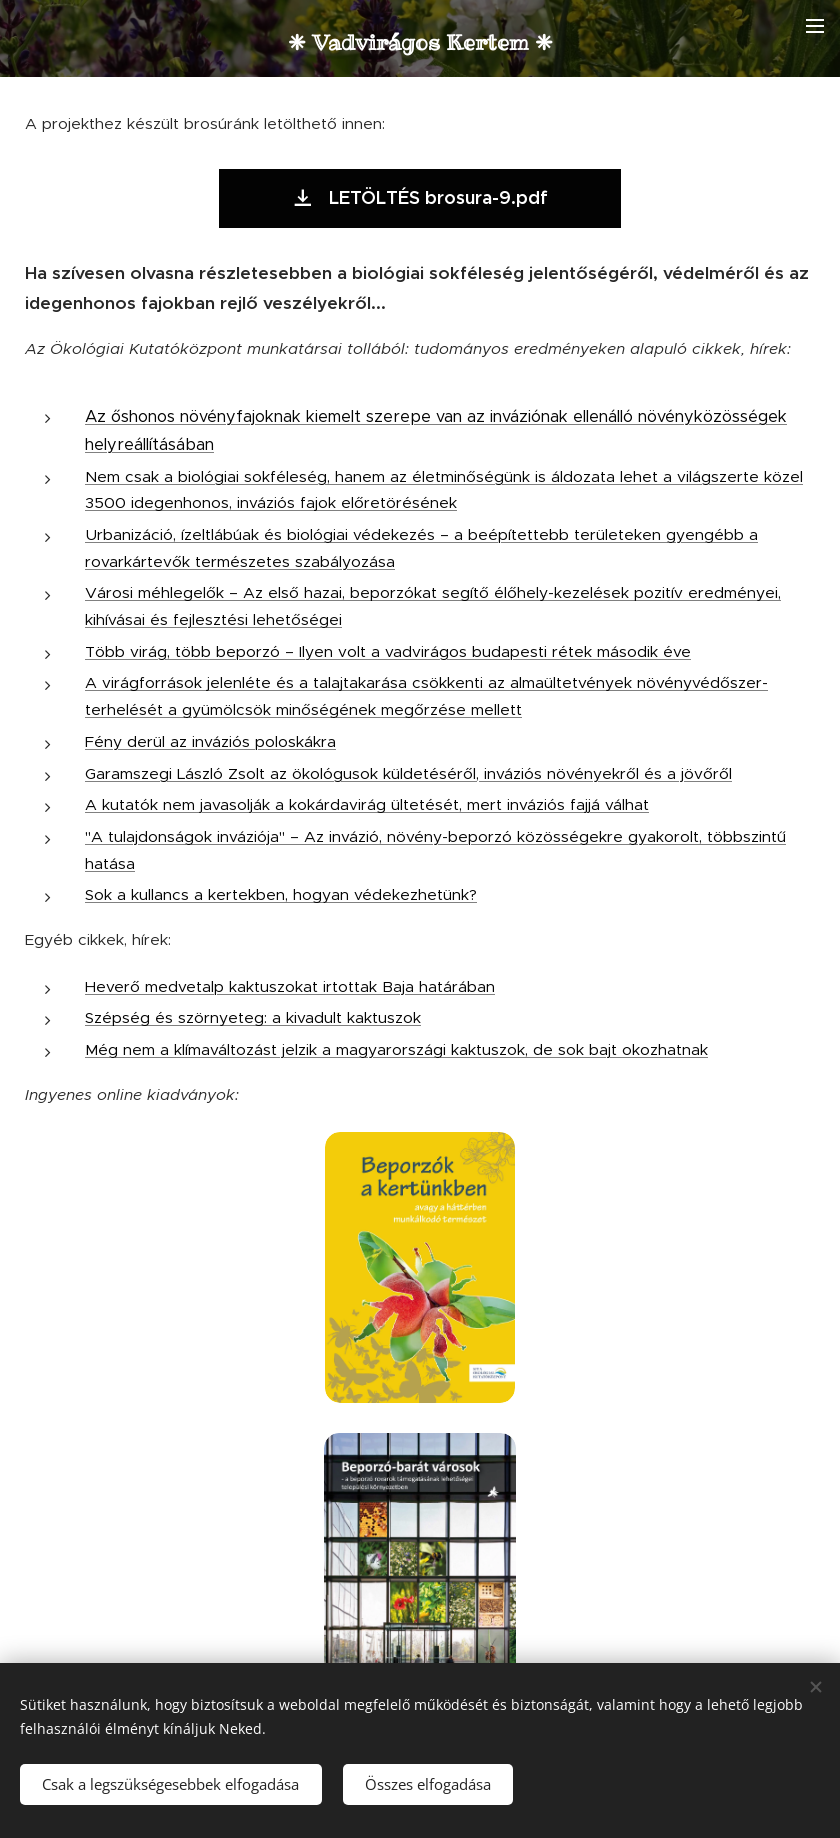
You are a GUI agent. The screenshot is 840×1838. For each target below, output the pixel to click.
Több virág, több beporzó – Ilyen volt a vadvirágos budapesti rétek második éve (388, 651)
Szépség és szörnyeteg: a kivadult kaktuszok (253, 1017)
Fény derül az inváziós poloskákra (210, 741)
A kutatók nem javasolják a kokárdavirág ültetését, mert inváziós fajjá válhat (367, 804)
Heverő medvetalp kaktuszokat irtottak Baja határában (290, 986)
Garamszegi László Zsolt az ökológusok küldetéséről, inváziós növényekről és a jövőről (408, 773)
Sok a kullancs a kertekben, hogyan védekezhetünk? (281, 894)
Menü (815, 26)
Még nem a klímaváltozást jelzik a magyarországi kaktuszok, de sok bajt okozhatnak (396, 1049)
